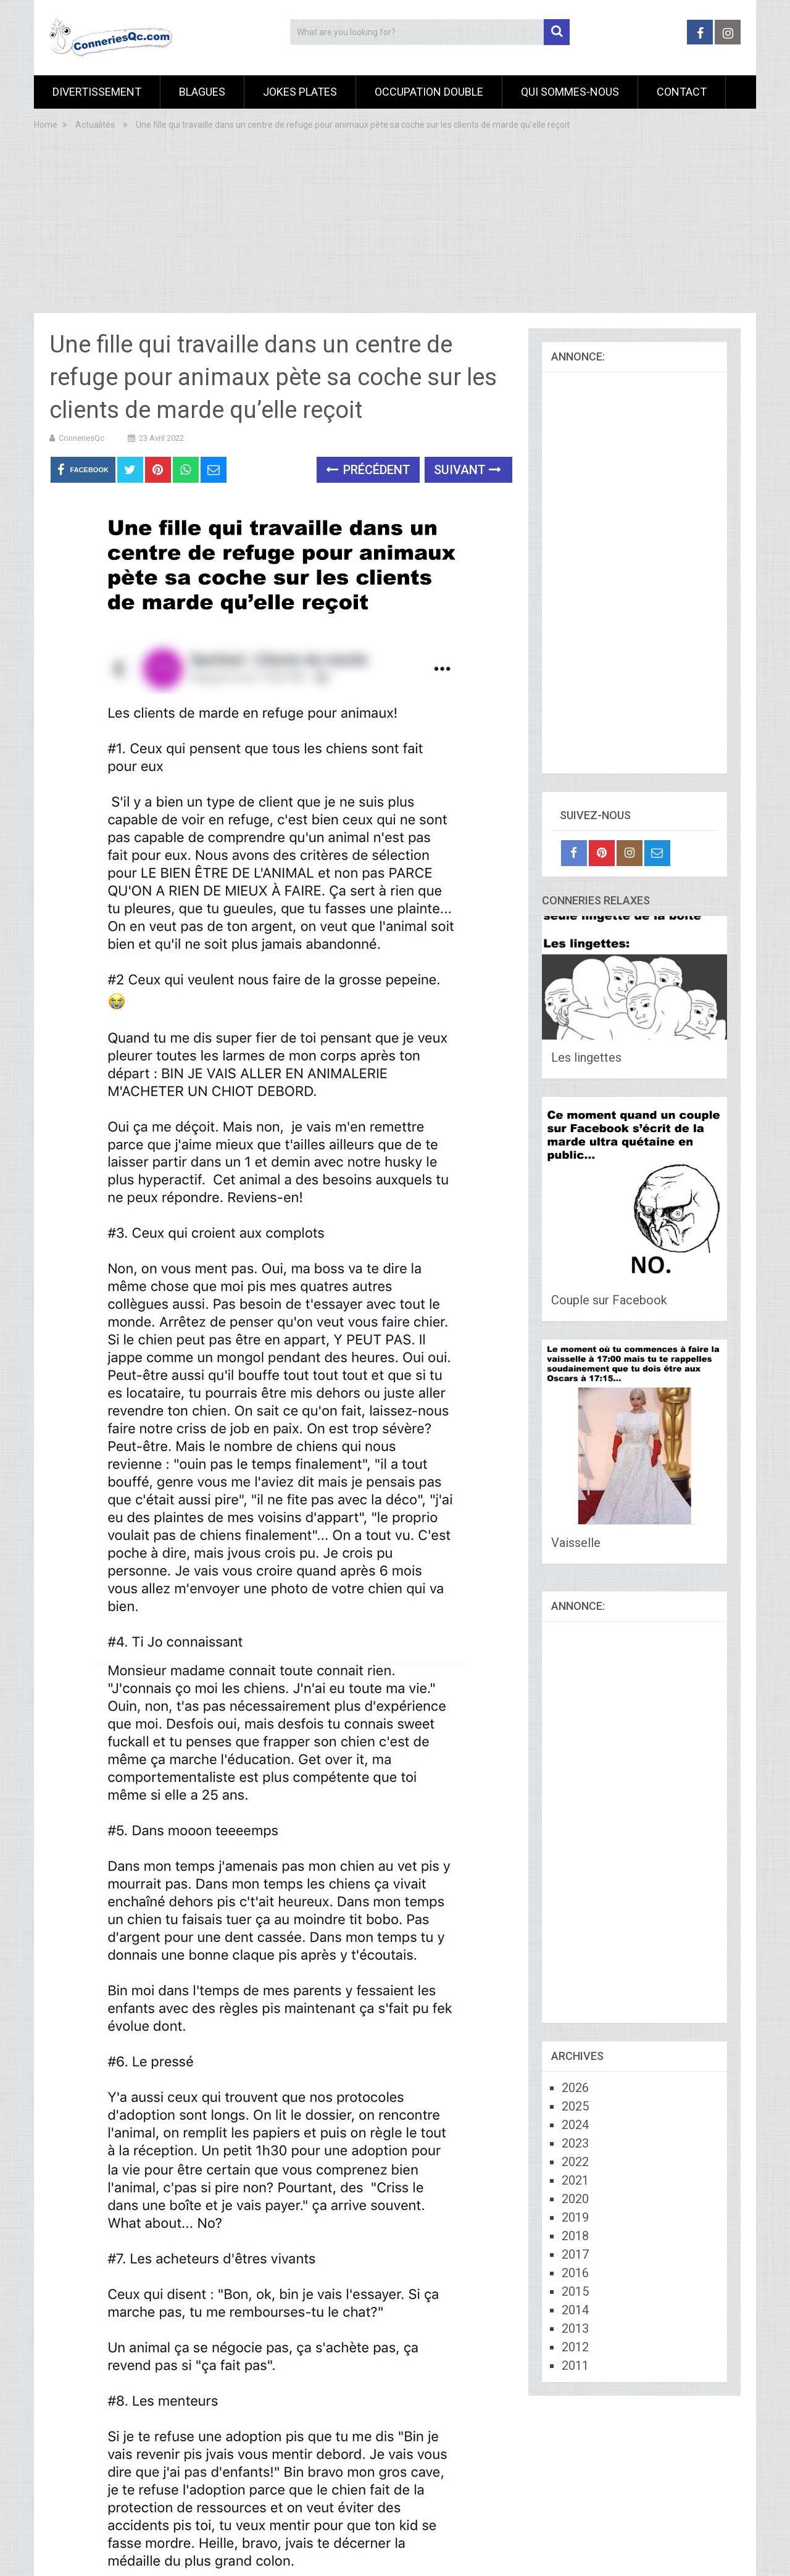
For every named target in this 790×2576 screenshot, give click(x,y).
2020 (575, 2198)
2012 (575, 2347)
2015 (575, 2291)
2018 (575, 2235)
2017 (575, 2254)
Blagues (202, 91)
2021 (575, 2180)
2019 (575, 2217)
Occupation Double (429, 91)
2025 (575, 2106)
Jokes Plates (300, 91)
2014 (575, 2310)
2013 (575, 2328)
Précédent (368, 469)
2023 (575, 2143)
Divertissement (96, 91)
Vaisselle (576, 1542)
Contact (682, 91)
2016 (575, 2272)
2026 (575, 2087)
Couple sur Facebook (609, 1300)
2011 (575, 2365)
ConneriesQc (81, 438)
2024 (575, 2124)
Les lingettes (586, 1057)
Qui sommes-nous (570, 91)
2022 (575, 2161)
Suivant (467, 469)
